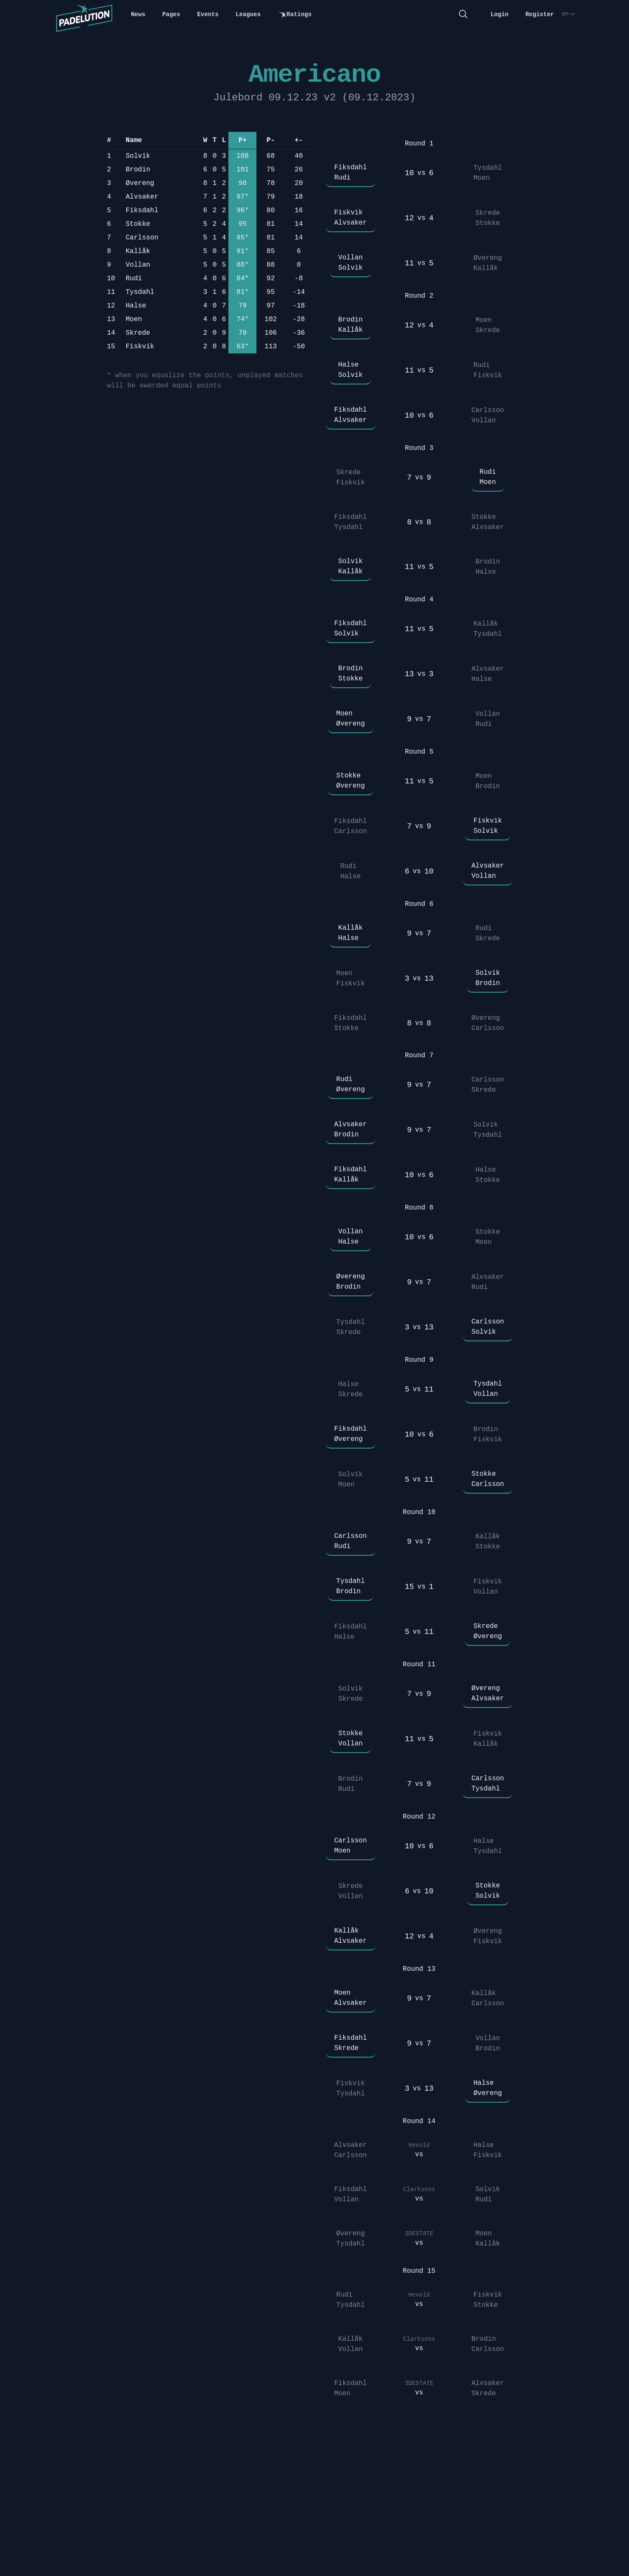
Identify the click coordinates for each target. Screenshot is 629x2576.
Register (539, 14)
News (138, 14)
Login (499, 14)
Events (208, 14)
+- (299, 140)
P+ (243, 140)
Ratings (295, 14)
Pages (171, 14)
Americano (314, 74)
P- (271, 140)
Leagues (248, 14)
